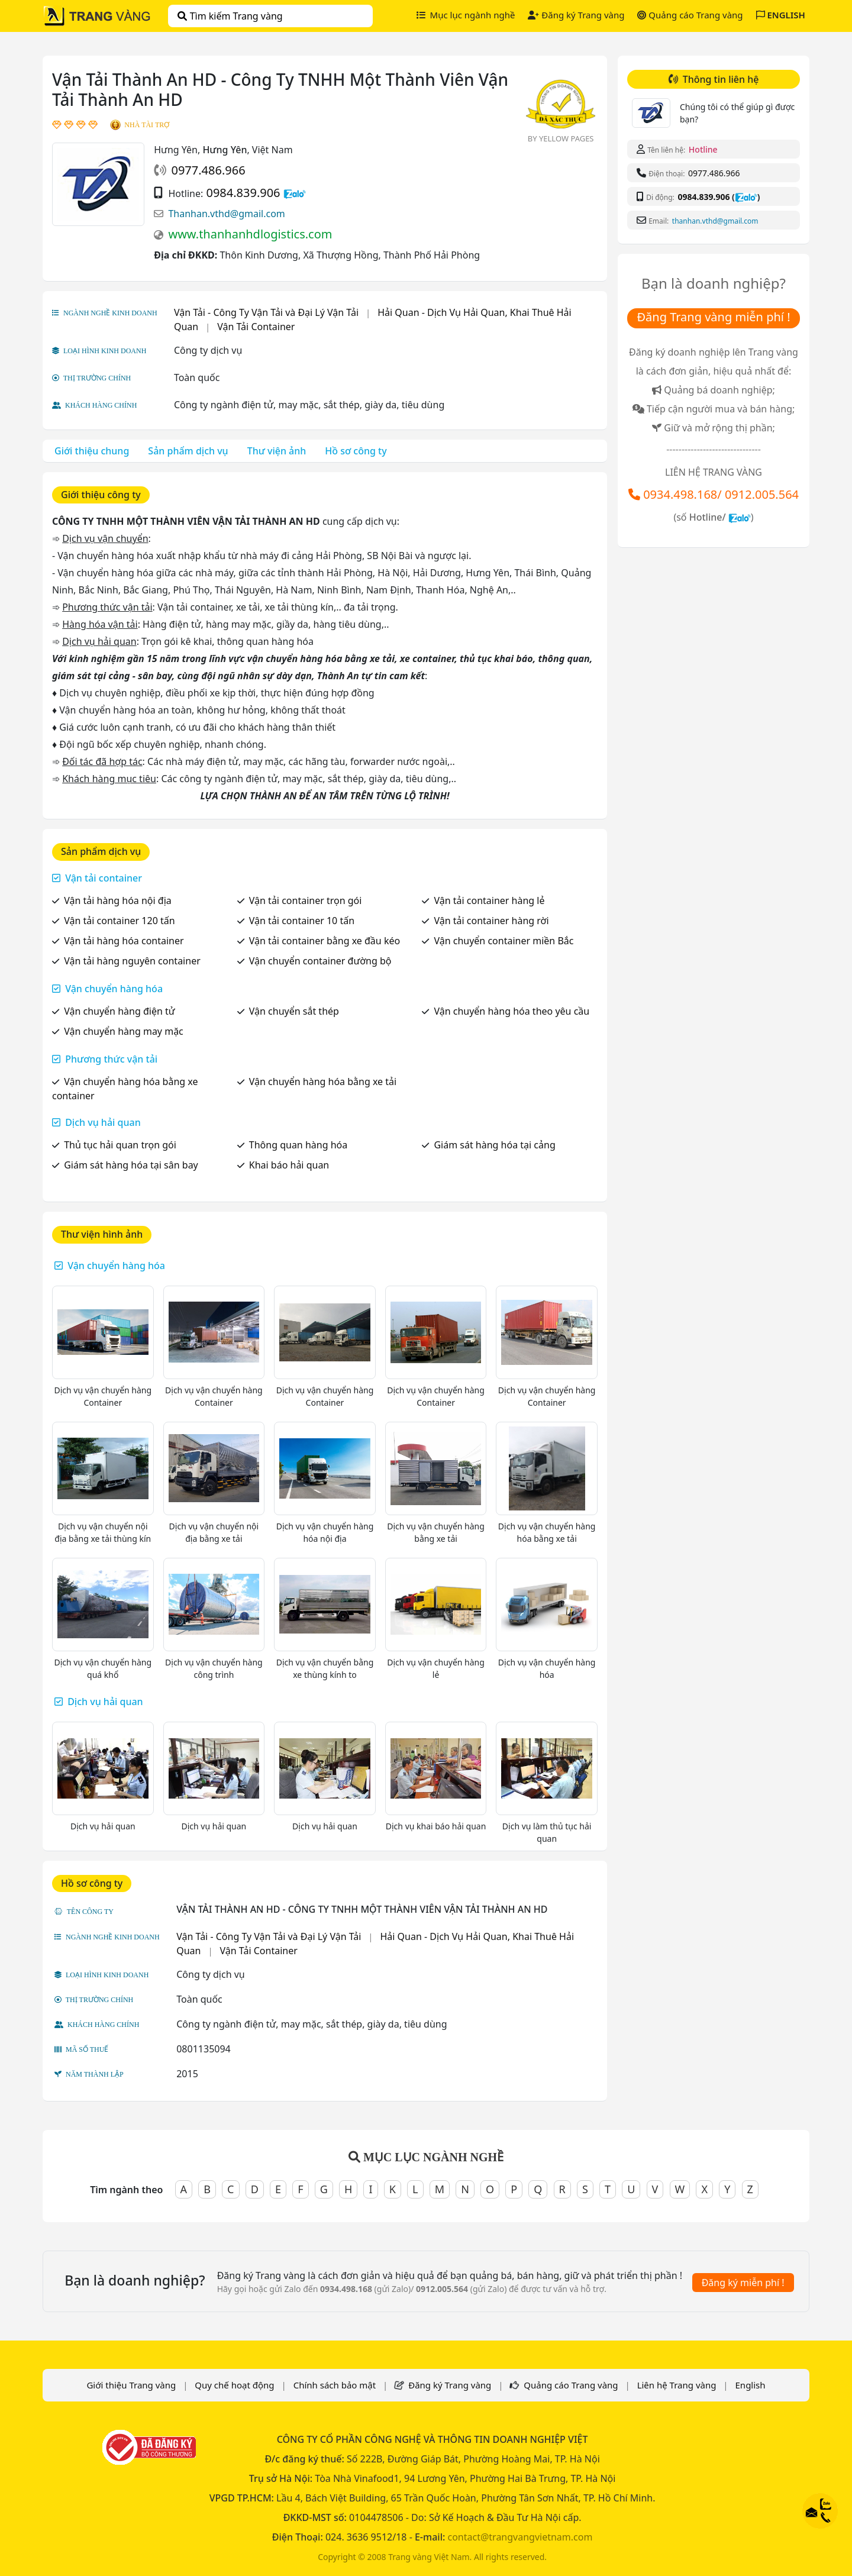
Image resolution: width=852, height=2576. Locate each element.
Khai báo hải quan (289, 1164)
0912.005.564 (762, 494)
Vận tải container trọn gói (305, 900)
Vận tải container (103, 878)
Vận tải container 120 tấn (119, 920)
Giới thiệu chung (91, 450)
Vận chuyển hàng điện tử (119, 1011)
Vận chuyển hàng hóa (114, 988)
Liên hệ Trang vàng (677, 2385)
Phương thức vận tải (111, 1059)
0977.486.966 (208, 170)
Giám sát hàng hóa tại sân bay (131, 1164)
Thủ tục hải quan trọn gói (120, 1144)
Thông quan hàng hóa (298, 1144)
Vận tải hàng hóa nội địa (118, 900)
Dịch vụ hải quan (103, 1122)
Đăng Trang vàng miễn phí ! (713, 317)
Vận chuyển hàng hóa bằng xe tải (322, 1081)
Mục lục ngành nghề (466, 15)
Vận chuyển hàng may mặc (123, 1031)
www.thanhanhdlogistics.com (250, 234)
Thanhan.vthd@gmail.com (226, 213)
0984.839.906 (243, 193)
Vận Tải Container (256, 326)
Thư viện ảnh (276, 450)
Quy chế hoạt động (234, 2385)
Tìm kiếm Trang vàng (230, 15)
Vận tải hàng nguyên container (132, 960)
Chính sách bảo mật (334, 2385)
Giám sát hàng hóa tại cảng (494, 1144)
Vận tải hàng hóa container (123, 940)
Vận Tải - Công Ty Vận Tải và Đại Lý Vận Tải (266, 312)
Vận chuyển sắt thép (294, 1011)
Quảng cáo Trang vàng (690, 15)
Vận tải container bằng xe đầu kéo (324, 940)
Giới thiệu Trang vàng (131, 2385)
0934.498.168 (680, 494)
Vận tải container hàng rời (491, 920)
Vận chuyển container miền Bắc (503, 940)
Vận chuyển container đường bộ (320, 960)
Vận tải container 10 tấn (301, 920)
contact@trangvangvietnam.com (519, 2536)
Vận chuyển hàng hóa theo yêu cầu (511, 1011)
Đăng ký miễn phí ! (743, 2282)
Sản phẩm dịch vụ (188, 450)
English (750, 2385)
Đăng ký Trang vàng (576, 15)
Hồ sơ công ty (355, 450)
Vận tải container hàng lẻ (489, 900)
